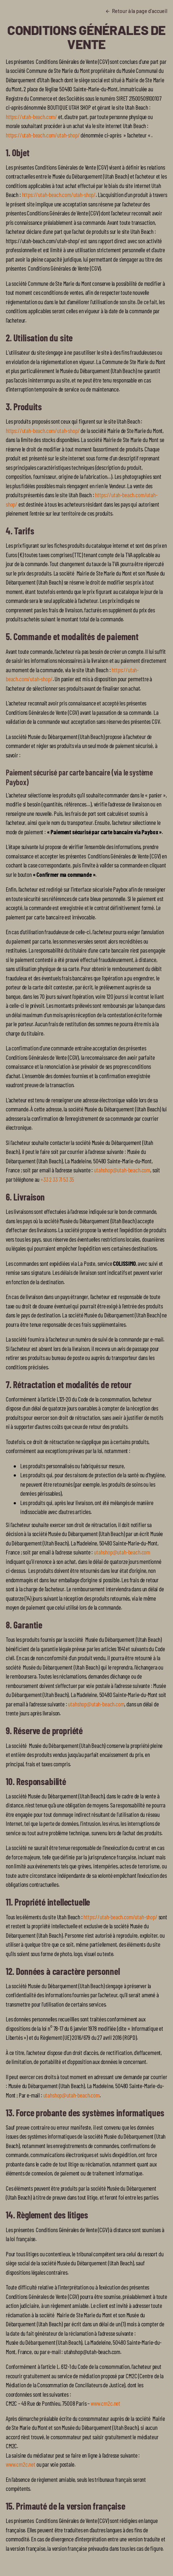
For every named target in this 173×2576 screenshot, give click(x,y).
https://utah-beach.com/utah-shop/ (42, 135)
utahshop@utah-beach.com (122, 1169)
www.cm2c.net (105, 2403)
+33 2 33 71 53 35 (57, 1179)
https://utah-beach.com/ (31, 116)
